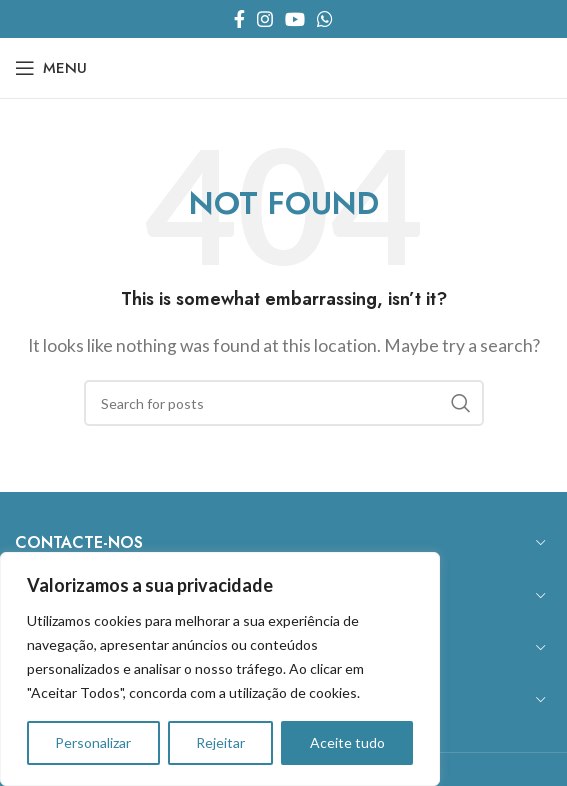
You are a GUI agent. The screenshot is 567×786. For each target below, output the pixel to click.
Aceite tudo (347, 742)
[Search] (284, 403)
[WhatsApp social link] (325, 19)
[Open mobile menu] (51, 68)
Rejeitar (220, 742)
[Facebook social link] (239, 19)
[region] (220, 669)
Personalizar (93, 742)
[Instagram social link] (265, 19)
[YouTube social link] (295, 19)
